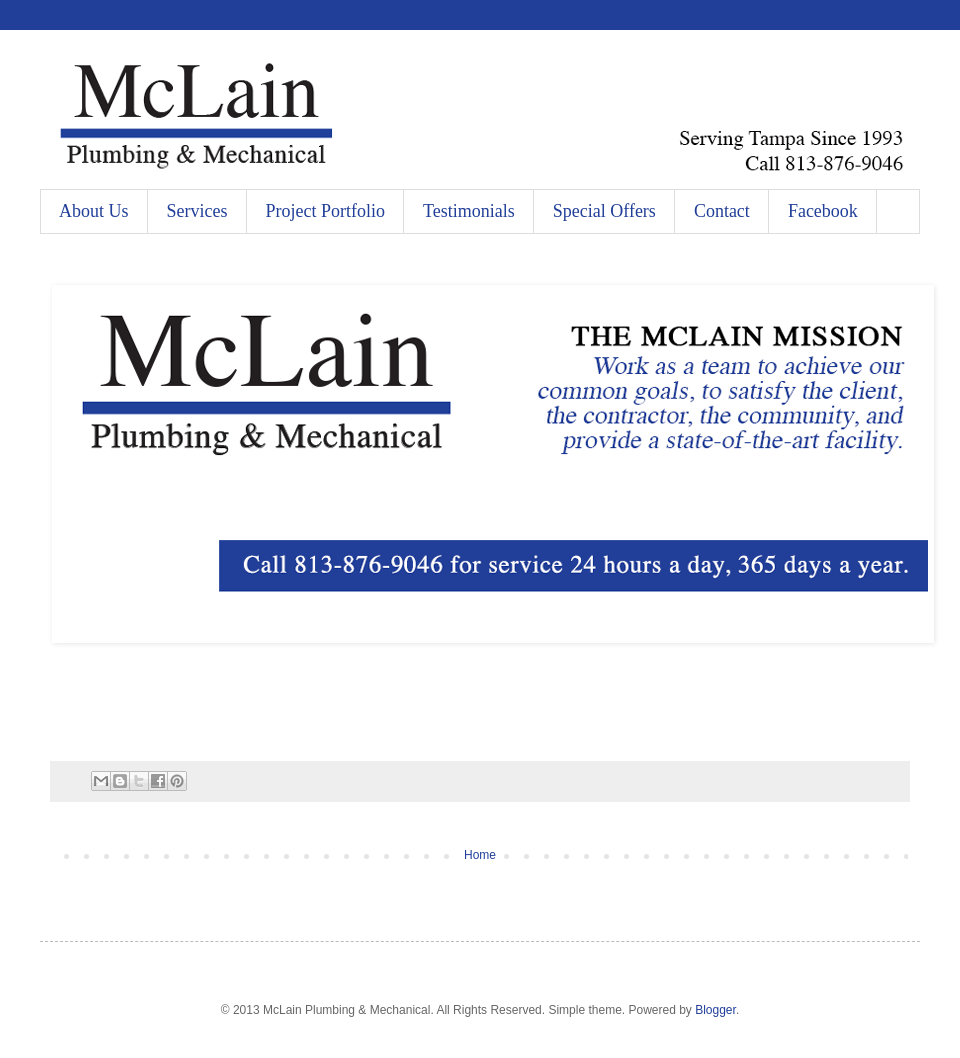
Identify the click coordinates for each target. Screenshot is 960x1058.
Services (197, 211)
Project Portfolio (326, 211)
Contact (722, 211)
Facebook (823, 211)
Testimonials (469, 211)
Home (480, 855)
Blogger (715, 1010)
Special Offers (604, 211)
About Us (94, 211)
